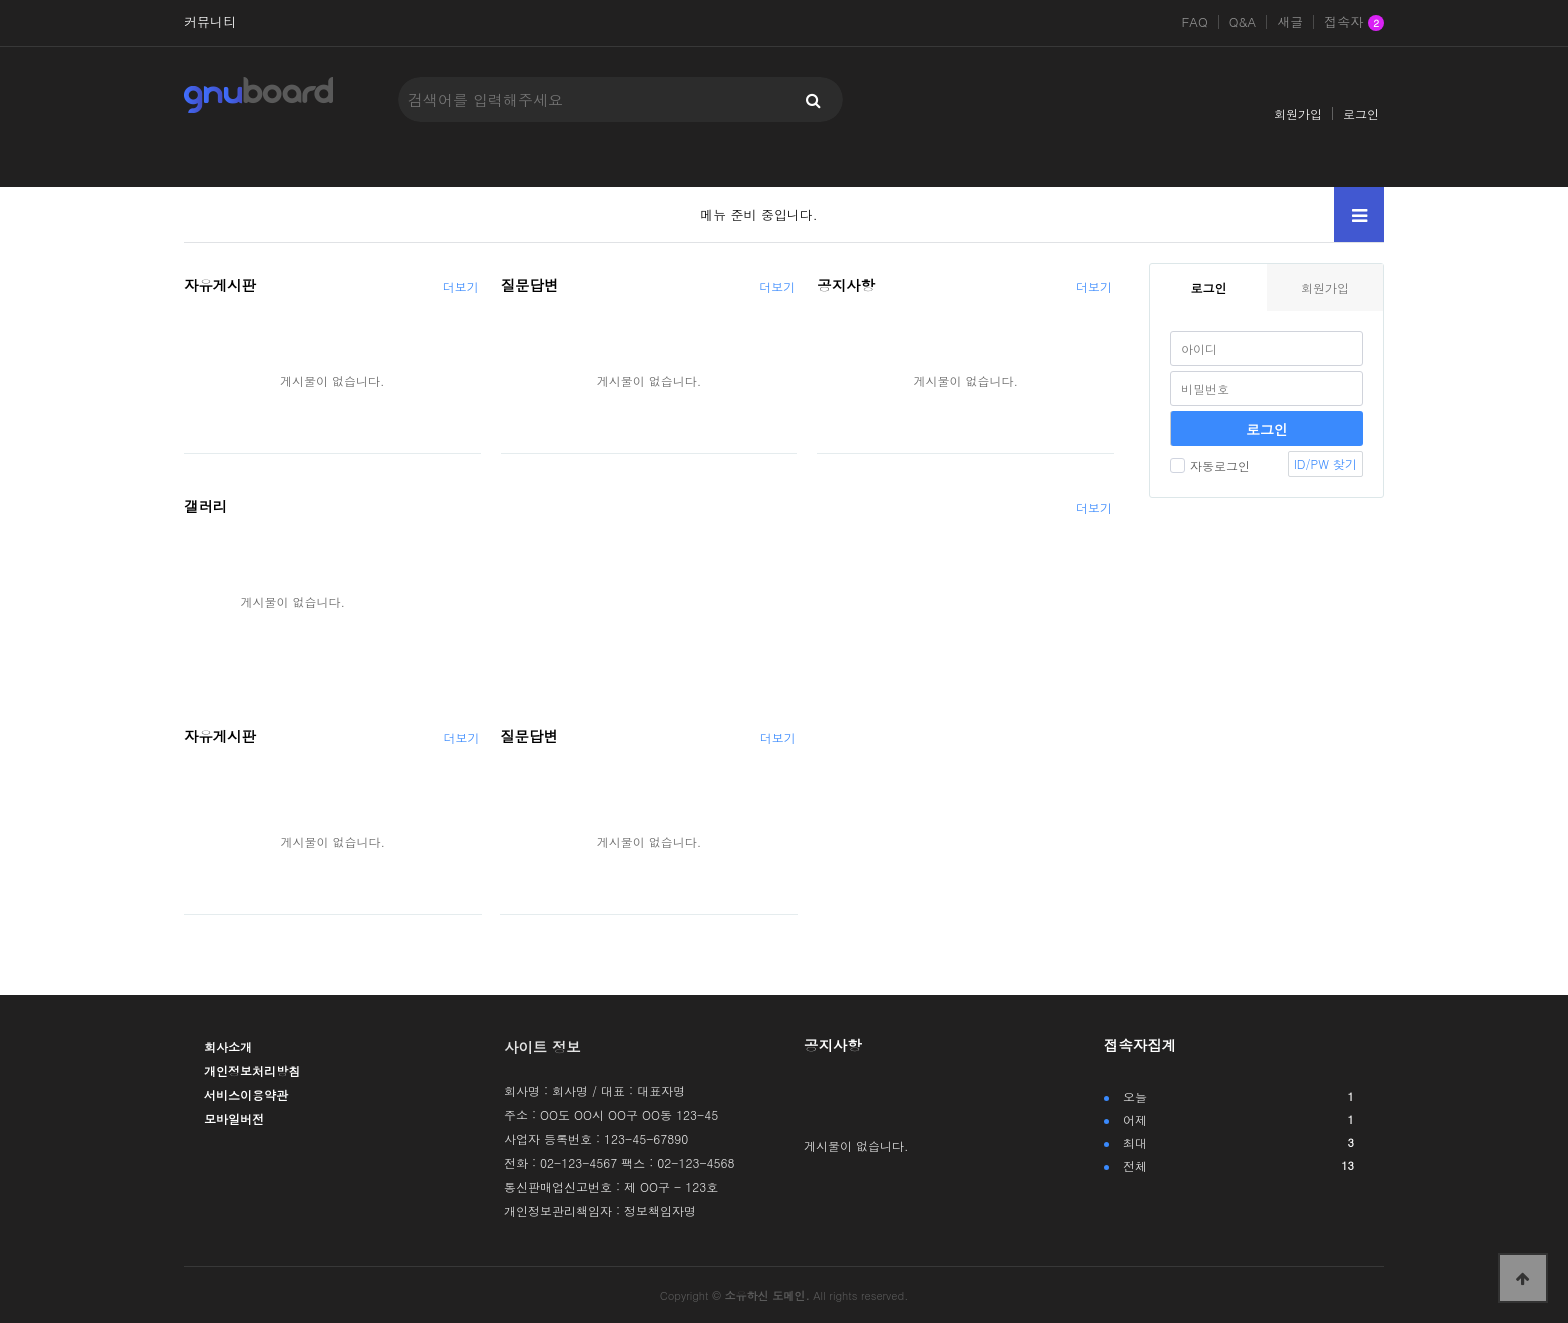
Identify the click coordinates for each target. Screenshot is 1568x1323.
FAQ (1194, 22)
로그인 (1361, 113)
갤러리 (205, 506)
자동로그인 (1210, 465)
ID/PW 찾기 (1325, 463)
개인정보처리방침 (252, 1070)
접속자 (1354, 23)
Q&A (1243, 22)
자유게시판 (220, 285)
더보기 (461, 286)
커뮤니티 (210, 22)
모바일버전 (234, 1118)
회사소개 (228, 1046)
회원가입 (1298, 113)
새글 (1290, 22)
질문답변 (530, 285)
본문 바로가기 (0, 0)
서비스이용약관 (246, 1094)
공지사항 (846, 285)
